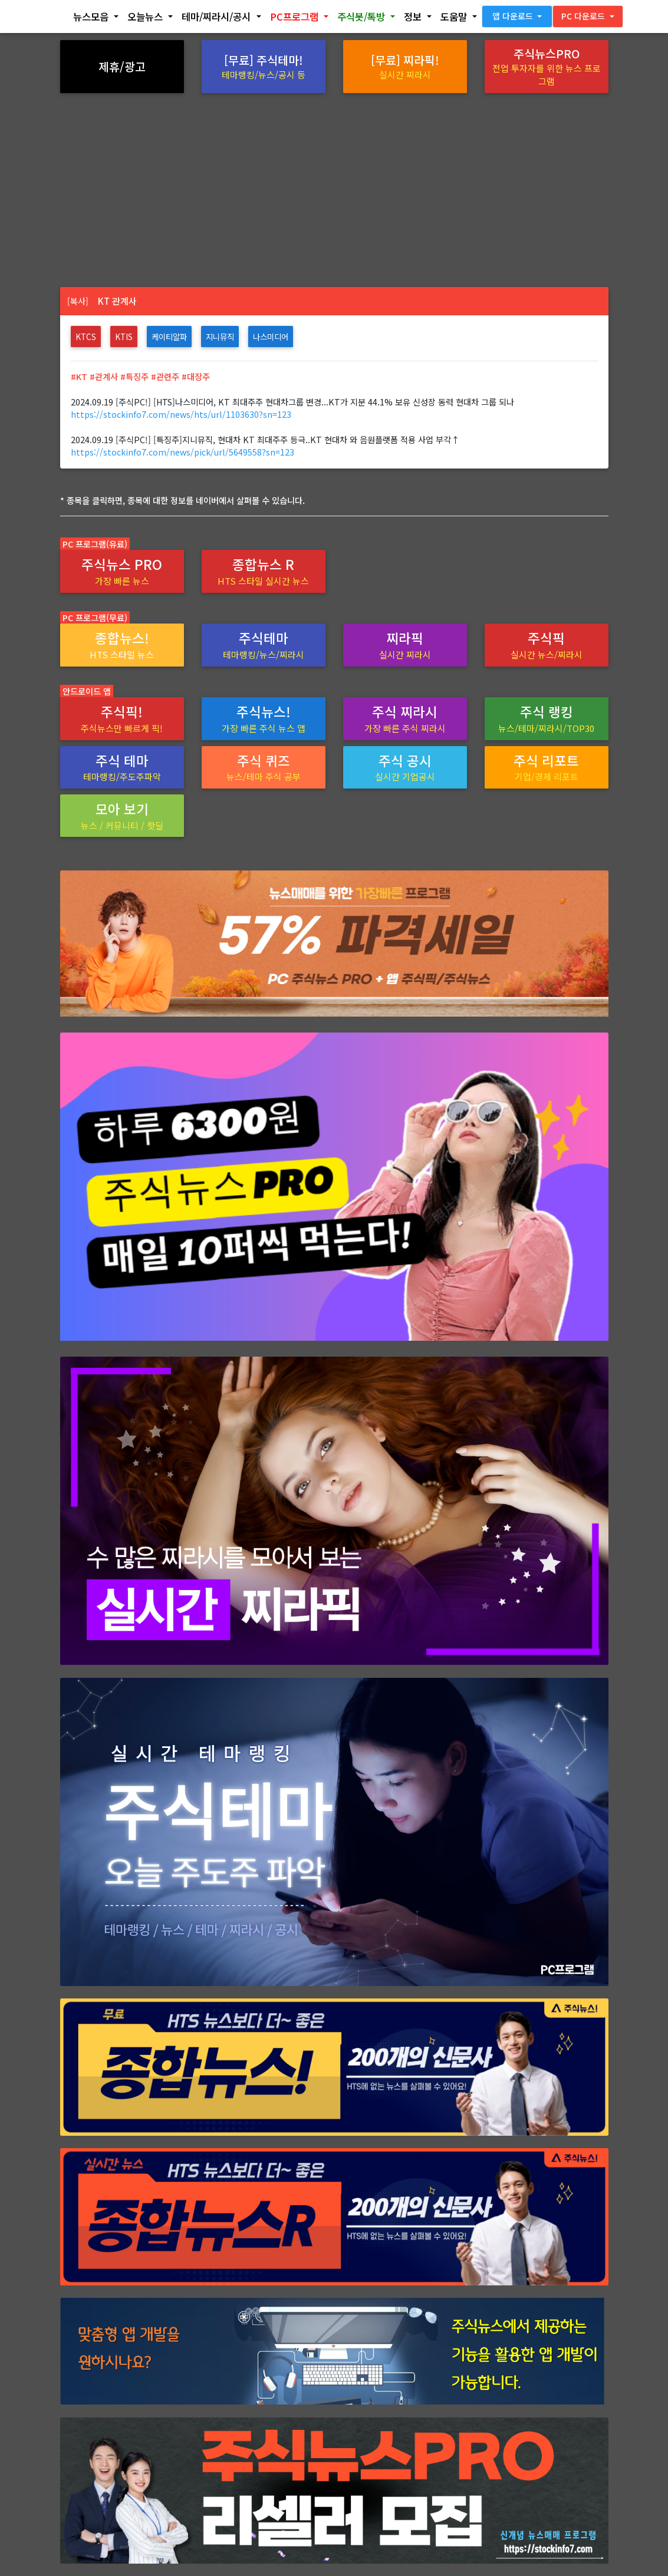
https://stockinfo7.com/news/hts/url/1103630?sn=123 (181, 414)
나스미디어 (270, 336)
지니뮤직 (220, 336)
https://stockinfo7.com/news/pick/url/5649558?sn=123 (182, 452)
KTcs (85, 336)
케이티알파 (169, 336)
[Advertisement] (334, 181)
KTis (124, 336)
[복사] (77, 301)
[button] (96, 19)
